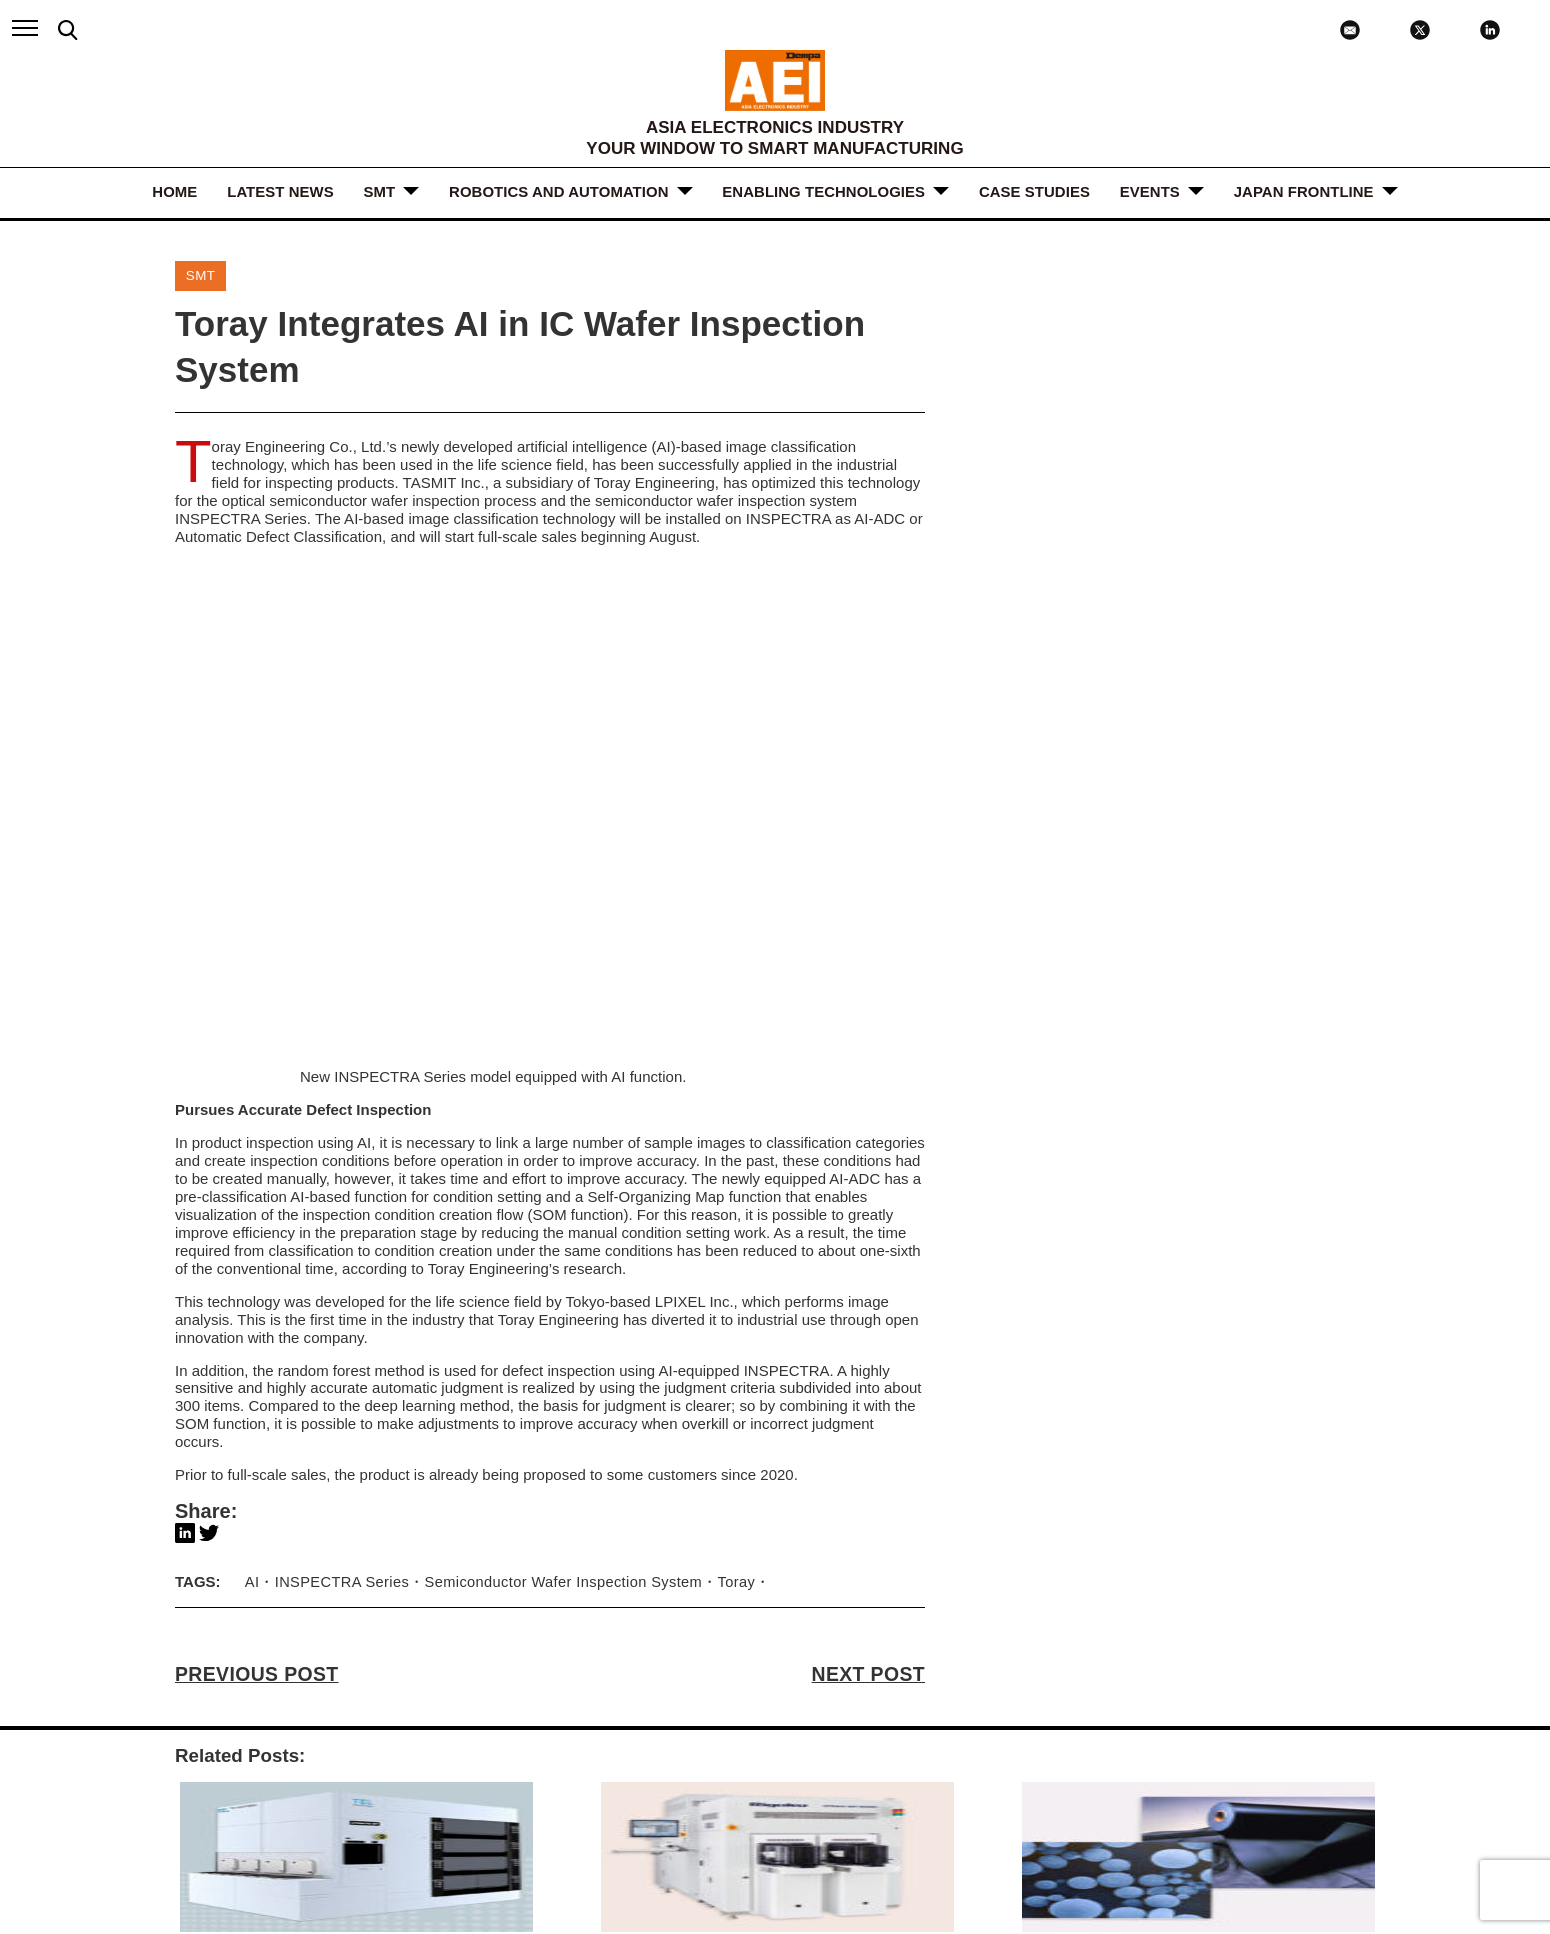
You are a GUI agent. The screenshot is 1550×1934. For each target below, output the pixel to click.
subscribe (895, 1808)
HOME (174, 191)
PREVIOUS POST (256, 1305)
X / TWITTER (1236, 1740)
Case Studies (1034, 191)
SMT (380, 191)
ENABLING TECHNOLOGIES (824, 191)
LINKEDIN (1227, 1723)
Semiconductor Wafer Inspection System (556, 1212)
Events (1150, 191)
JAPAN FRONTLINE (1304, 191)
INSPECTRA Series (340, 1212)
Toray (724, 1212)
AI (252, 1212)
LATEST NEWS (280, 191)
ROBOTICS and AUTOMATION (558, 191)
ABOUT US (390, 1707)
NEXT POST (868, 1305)
